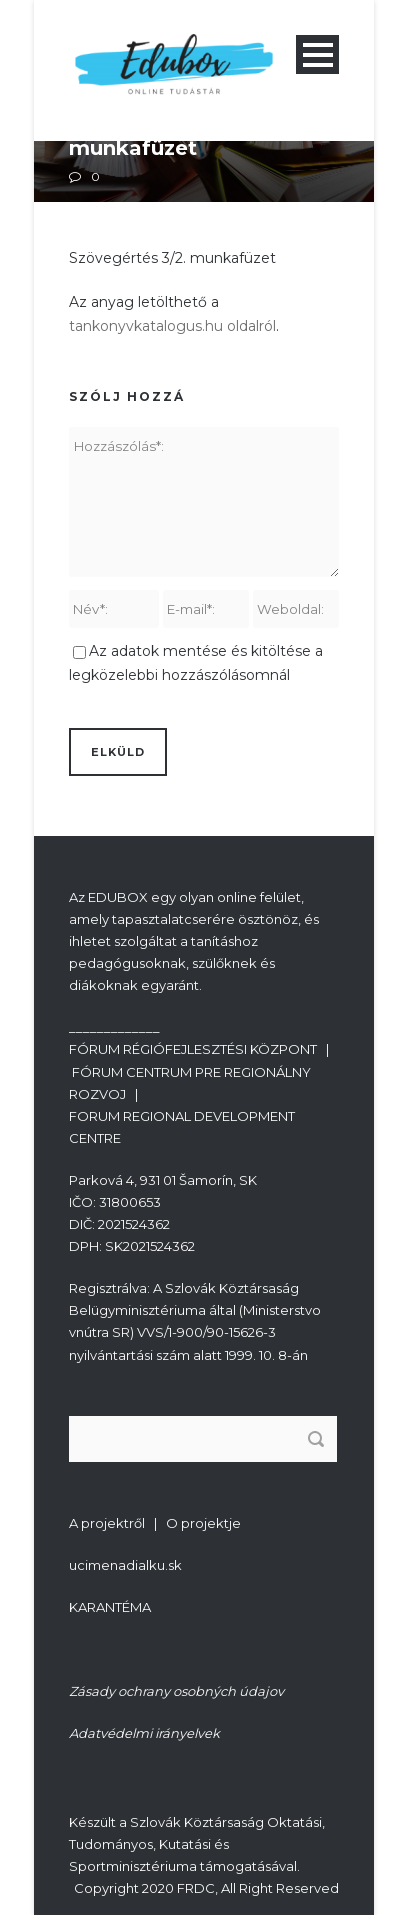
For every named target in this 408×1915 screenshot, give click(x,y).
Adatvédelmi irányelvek (144, 1733)
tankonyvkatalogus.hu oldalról (172, 326)
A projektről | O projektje (155, 1523)
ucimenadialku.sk (125, 1565)
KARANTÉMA (110, 1607)
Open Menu (317, 54)
